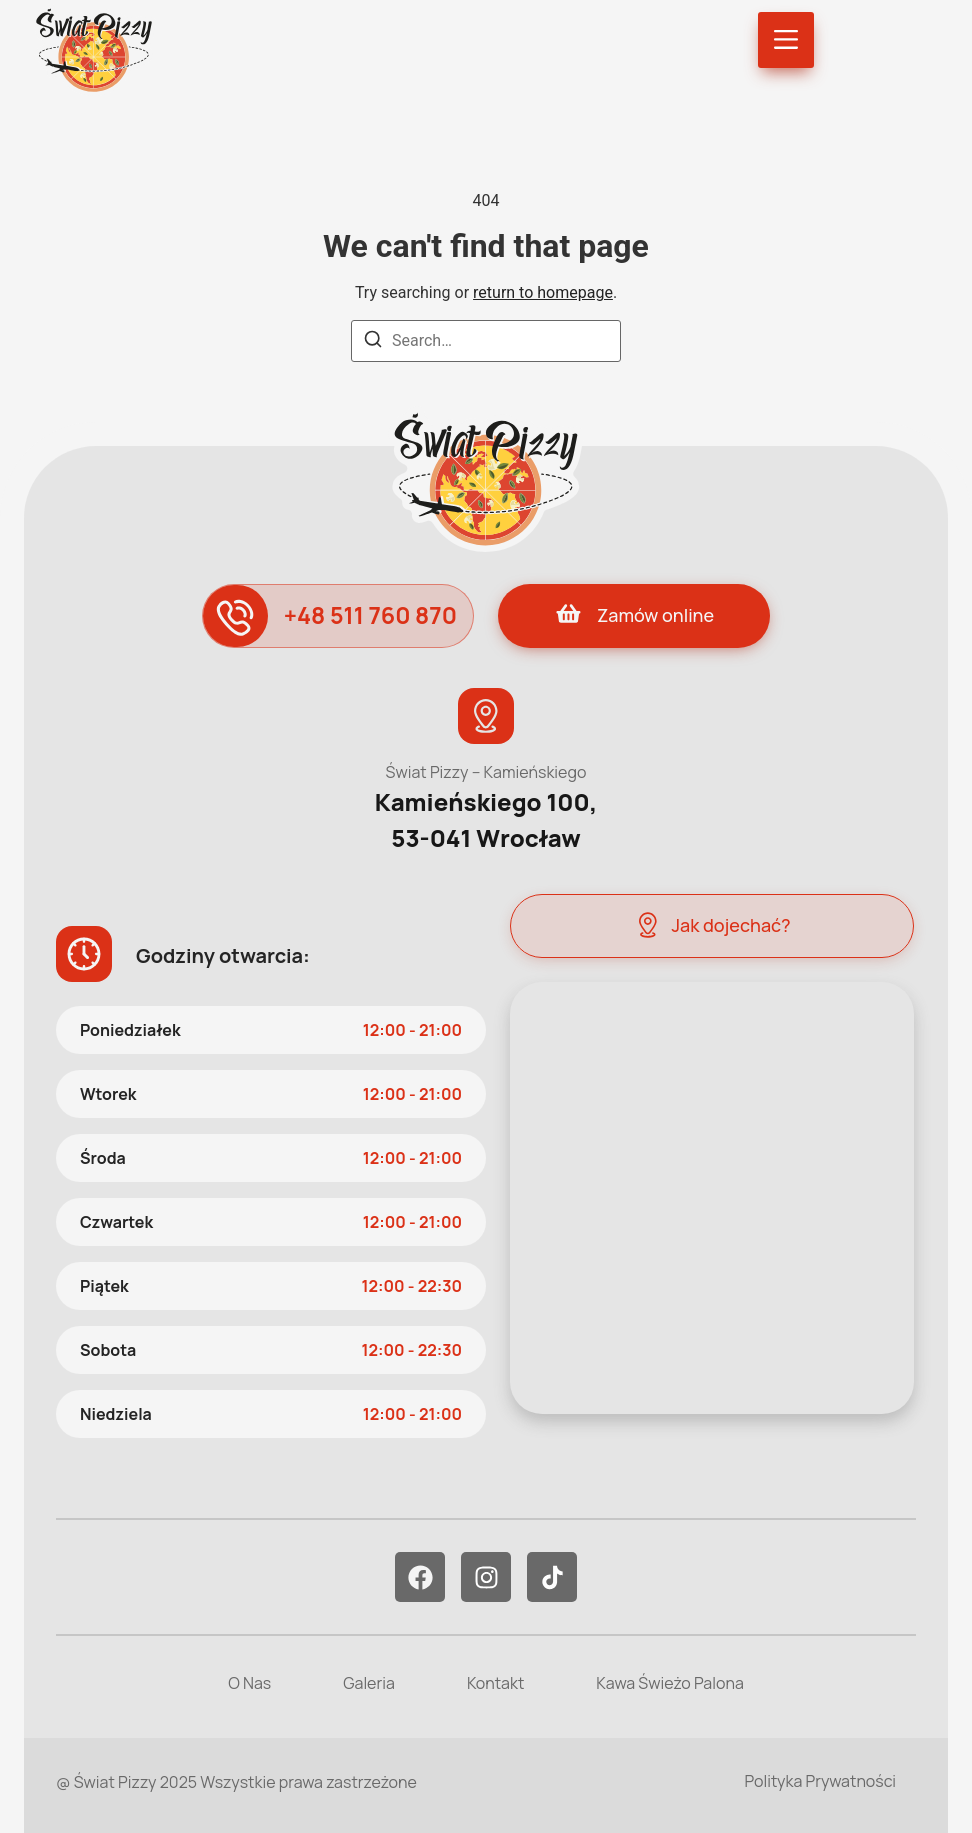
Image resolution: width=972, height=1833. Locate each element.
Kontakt (495, 1683)
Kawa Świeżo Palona (669, 1683)
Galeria (369, 1683)
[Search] (373, 342)
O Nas (249, 1683)
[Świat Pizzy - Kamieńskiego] (712, 1198)
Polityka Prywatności (820, 1781)
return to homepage (543, 292)
